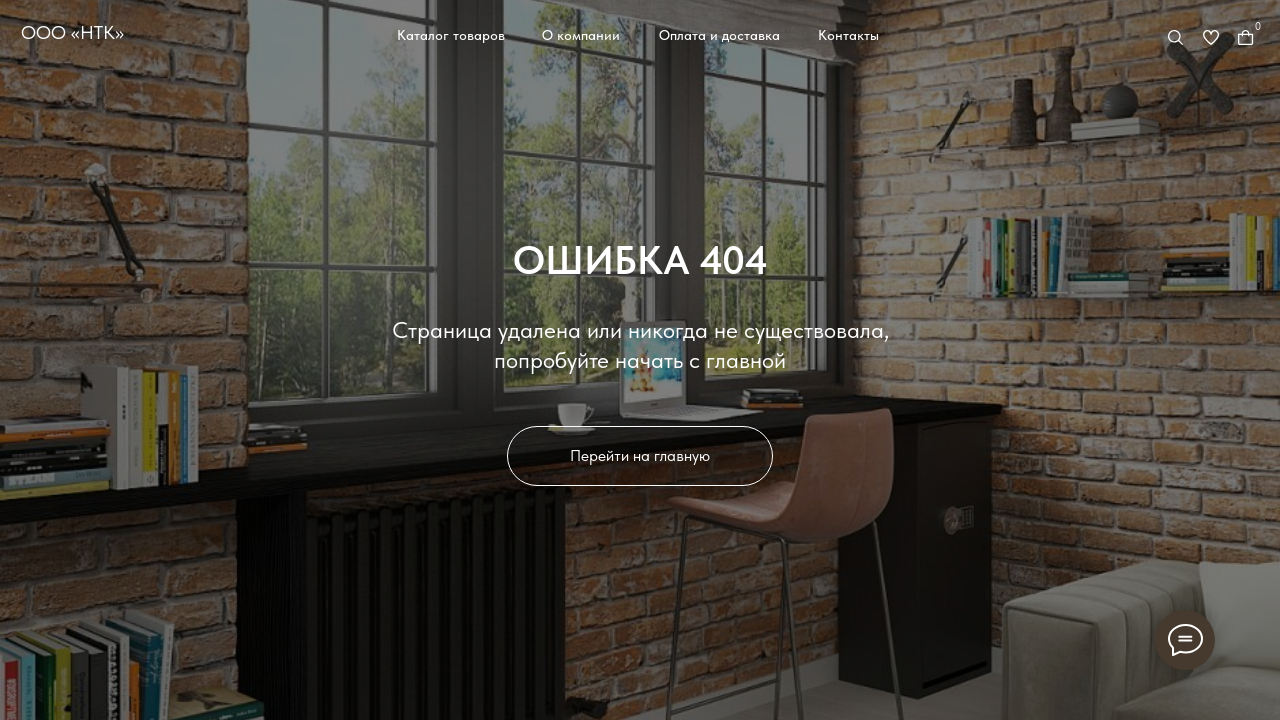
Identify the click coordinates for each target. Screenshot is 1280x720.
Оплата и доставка (719, 35)
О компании (581, 35)
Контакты (848, 35)
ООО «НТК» (72, 32)
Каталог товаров (451, 35)
